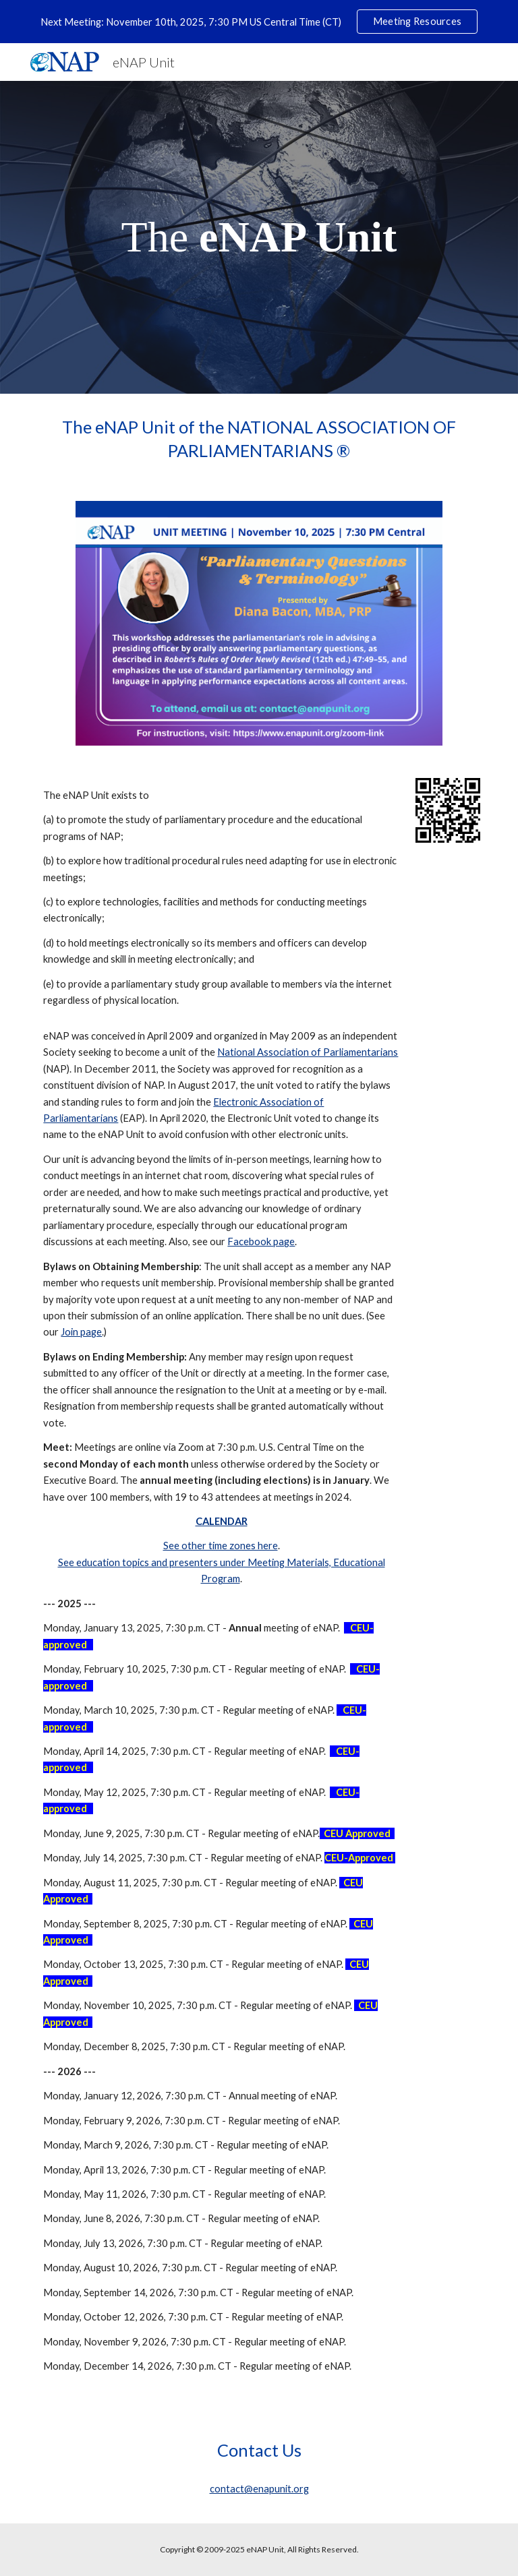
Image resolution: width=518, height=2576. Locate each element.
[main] (259, 237)
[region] (259, 21)
